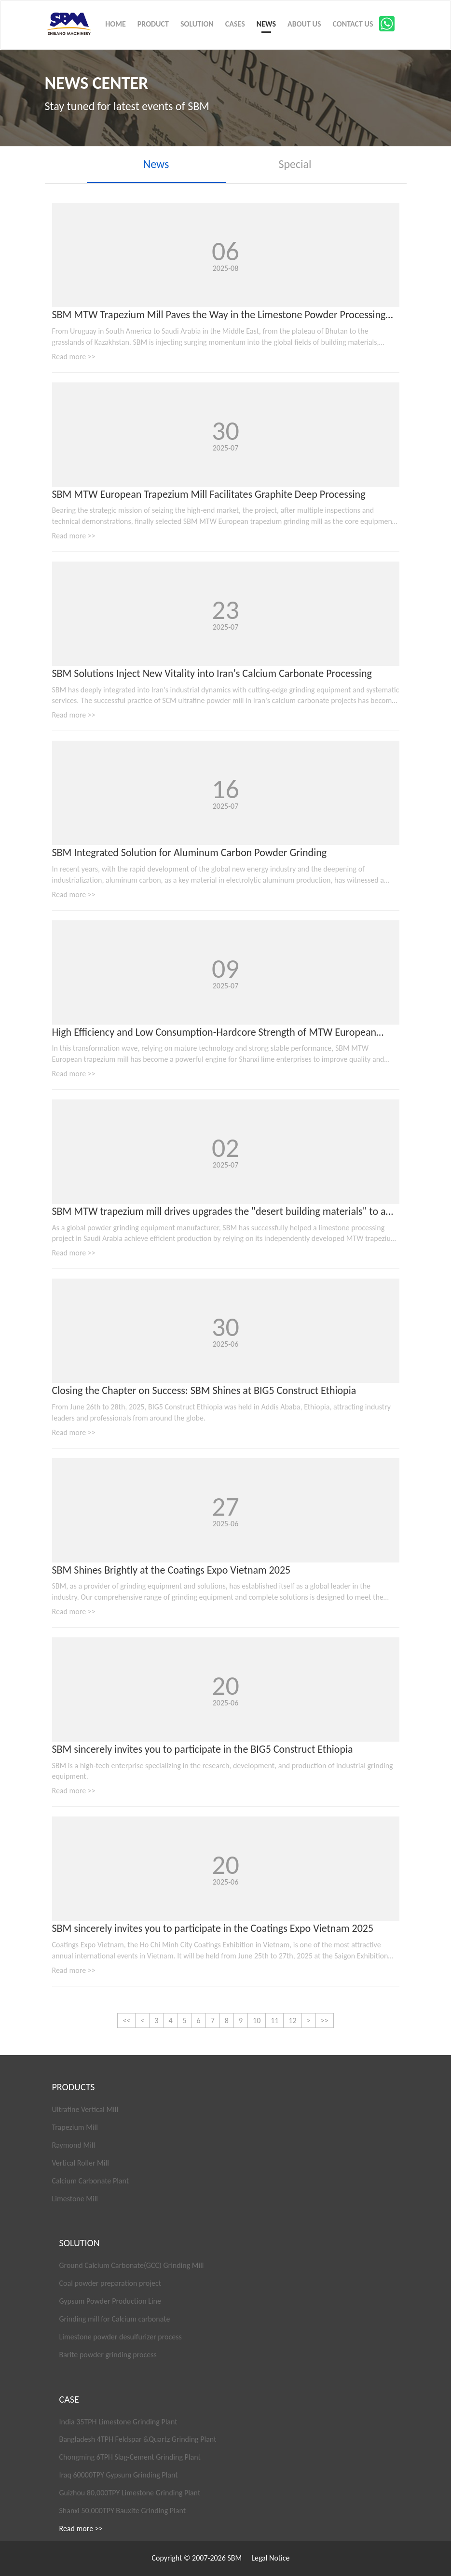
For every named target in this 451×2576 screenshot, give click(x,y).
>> (324, 2020)
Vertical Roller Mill (80, 2163)
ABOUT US (304, 23)
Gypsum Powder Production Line (110, 2301)
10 (256, 2020)
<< (126, 2020)
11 (274, 2020)
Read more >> (74, 356)
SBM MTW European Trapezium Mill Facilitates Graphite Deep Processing (209, 494)
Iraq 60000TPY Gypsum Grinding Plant (118, 2474)
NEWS (266, 23)
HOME (115, 23)
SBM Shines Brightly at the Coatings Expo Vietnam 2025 (171, 1570)
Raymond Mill (74, 2145)
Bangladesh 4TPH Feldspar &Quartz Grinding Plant (138, 2439)
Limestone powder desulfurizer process (120, 2336)
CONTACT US (353, 23)
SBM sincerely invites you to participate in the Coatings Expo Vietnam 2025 (213, 1928)
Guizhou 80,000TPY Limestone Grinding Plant (130, 2492)
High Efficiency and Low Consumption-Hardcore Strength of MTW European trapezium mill (214, 1033)
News (156, 164)
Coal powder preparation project (110, 2283)
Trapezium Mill (75, 2127)
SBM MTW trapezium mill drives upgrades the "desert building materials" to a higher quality (219, 1212)
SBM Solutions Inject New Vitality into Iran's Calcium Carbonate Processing (212, 673)
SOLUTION (197, 23)
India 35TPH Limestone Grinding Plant (118, 2421)
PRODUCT (153, 23)
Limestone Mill (75, 2198)
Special (294, 164)
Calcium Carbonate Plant (90, 2180)
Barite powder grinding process (108, 2354)
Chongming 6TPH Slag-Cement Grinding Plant (130, 2457)
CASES (235, 23)
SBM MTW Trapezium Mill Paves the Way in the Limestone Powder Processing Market (219, 315)
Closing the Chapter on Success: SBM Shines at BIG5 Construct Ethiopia (204, 1390)
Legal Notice (270, 2557)
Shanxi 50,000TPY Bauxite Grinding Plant (122, 2510)
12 (292, 2020)
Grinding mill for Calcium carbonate (114, 2318)
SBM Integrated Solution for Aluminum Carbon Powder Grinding (189, 852)
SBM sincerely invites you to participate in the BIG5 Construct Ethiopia (202, 1749)
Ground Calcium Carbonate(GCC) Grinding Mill (131, 2265)
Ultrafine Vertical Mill (85, 2109)
